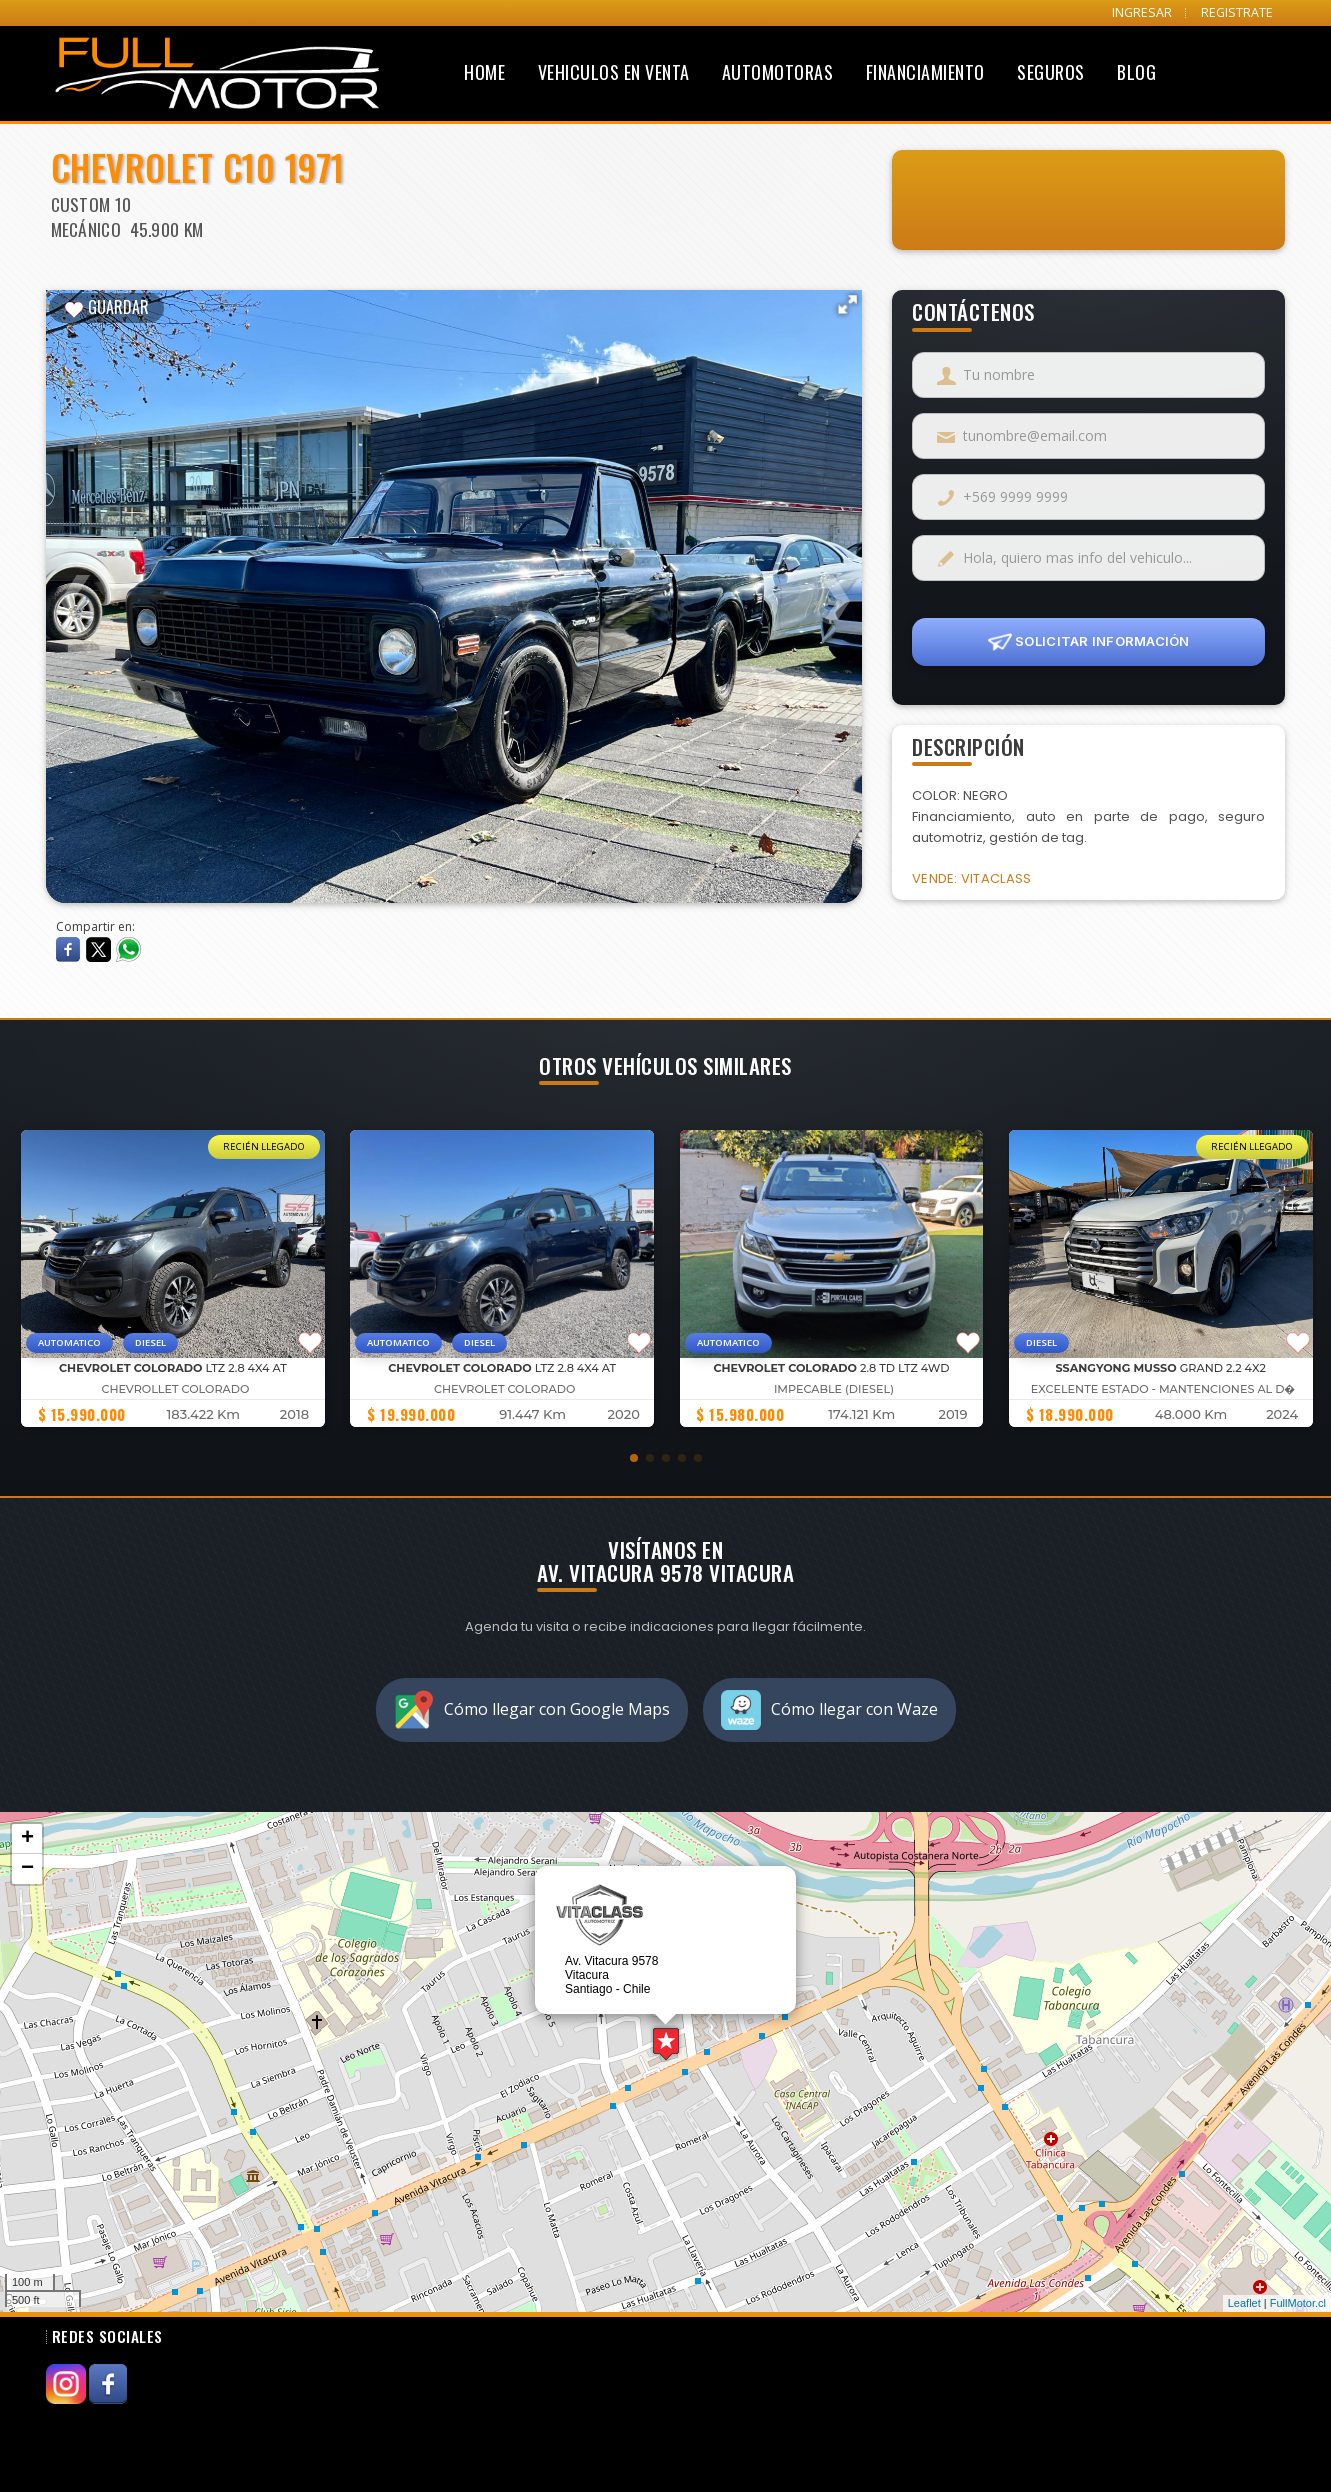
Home (484, 72)
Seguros (1051, 72)
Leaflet (1244, 2303)
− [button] (27, 1869)
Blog (1136, 72)
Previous (76, 585)
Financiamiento (925, 72)
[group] (171, 1278)
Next (832, 585)
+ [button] (27, 1839)
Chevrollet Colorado (175, 1389)
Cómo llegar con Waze (829, 1710)
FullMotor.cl (1298, 2303)
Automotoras (778, 72)
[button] (634, 1458)
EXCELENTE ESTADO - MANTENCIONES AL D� (1163, 1389)
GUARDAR (106, 307)
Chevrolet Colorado (504, 1389)
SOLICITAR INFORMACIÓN (1089, 642)
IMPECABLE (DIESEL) (834, 1389)
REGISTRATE (1237, 12)
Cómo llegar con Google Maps (532, 1710)
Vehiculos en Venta (614, 72)
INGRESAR (1142, 12)
